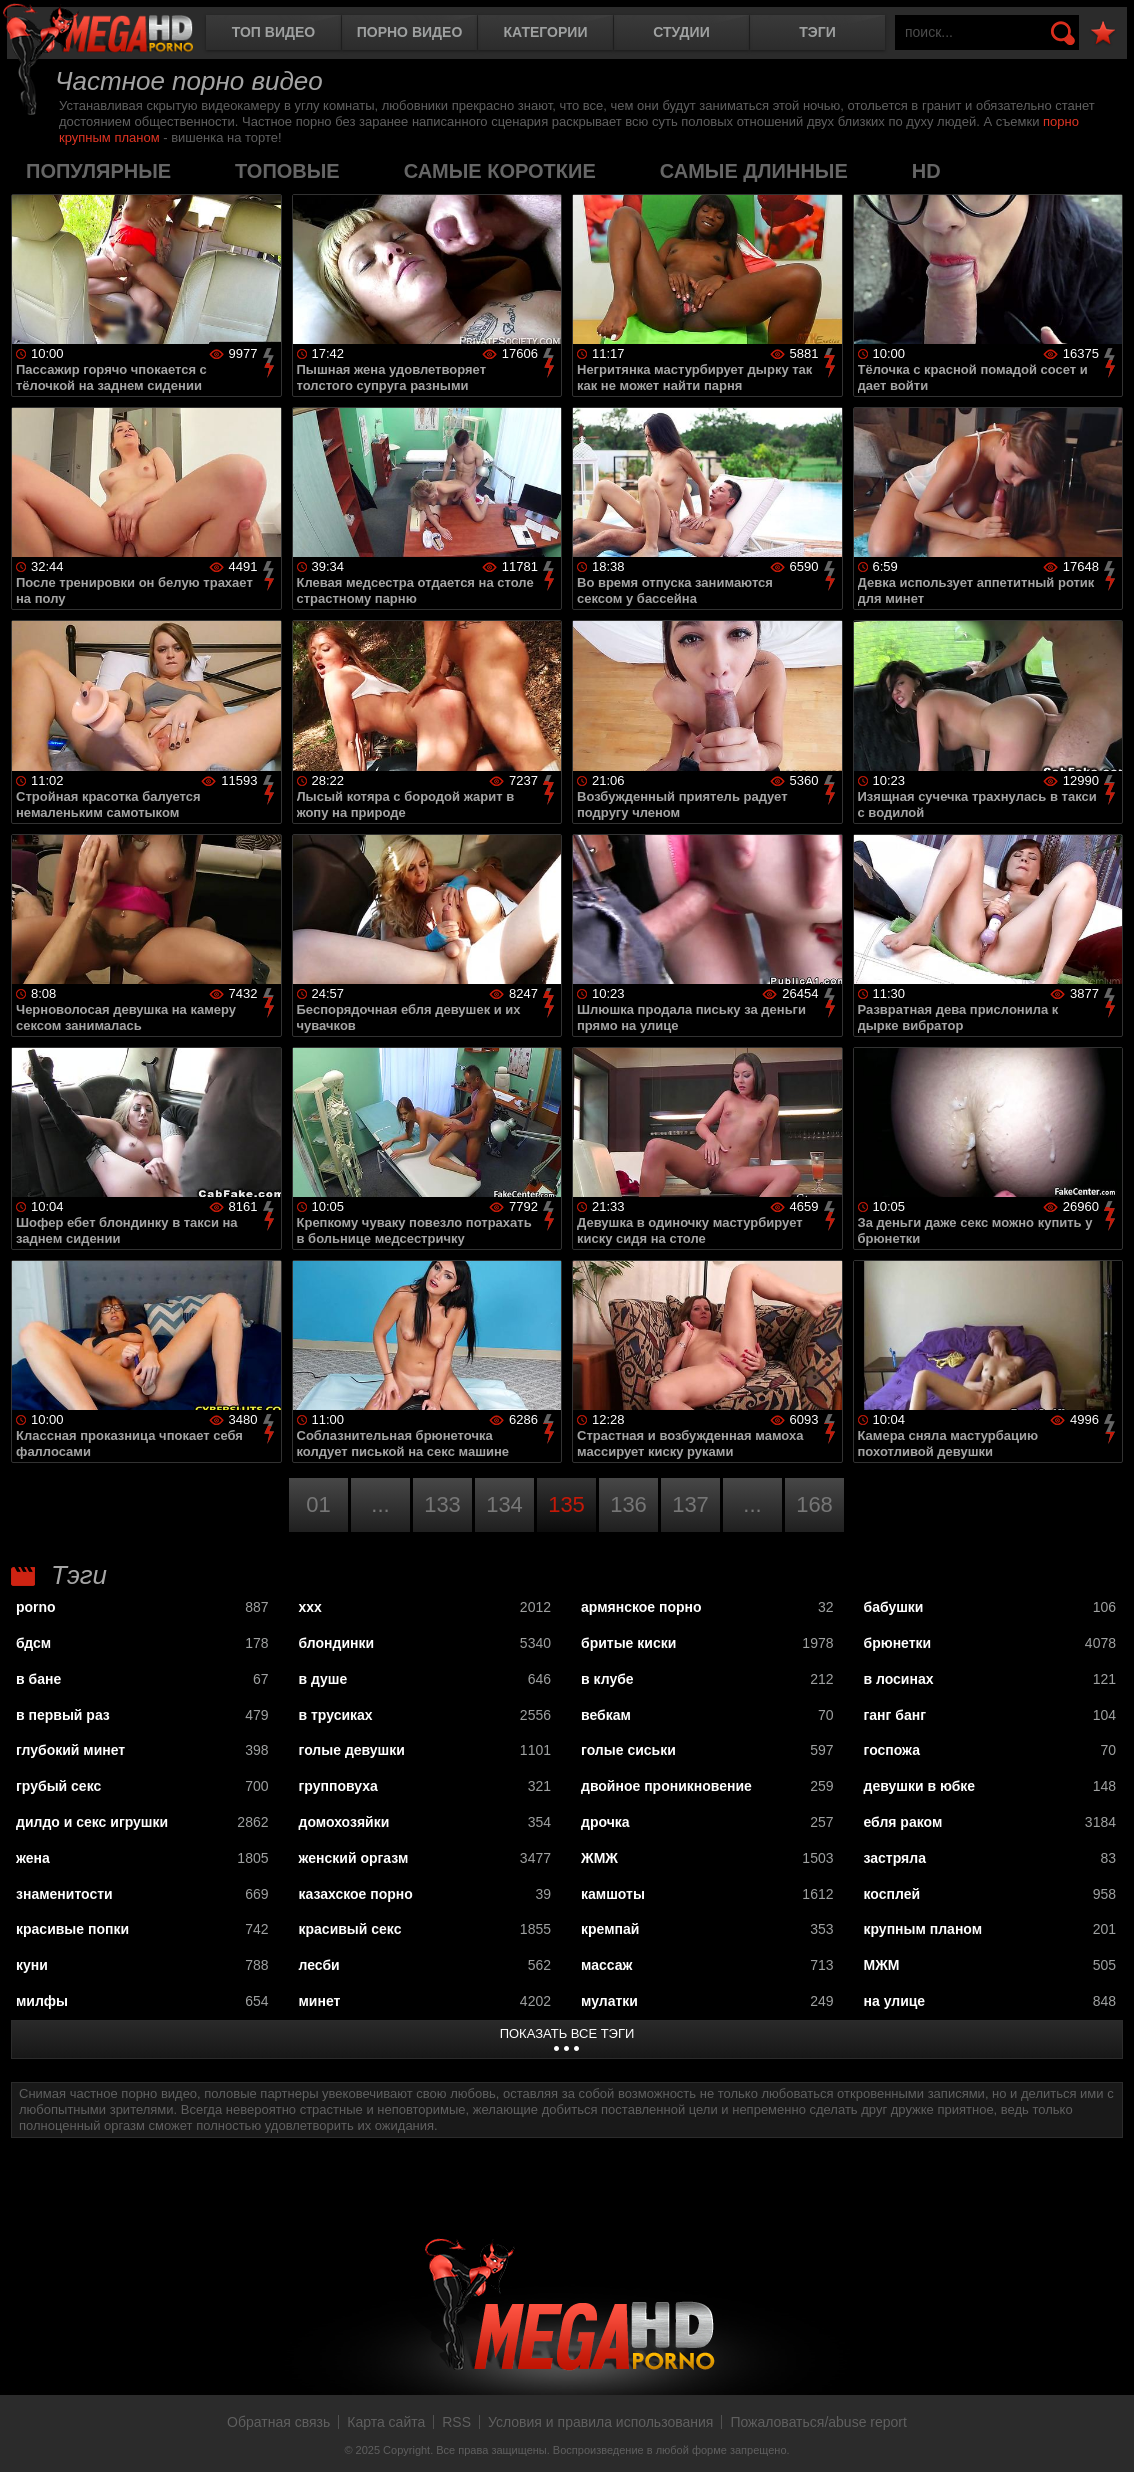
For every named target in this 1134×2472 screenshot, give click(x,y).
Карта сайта (386, 2422)
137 (690, 1504)
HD (926, 171)
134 (504, 1504)
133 (442, 1504)
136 (628, 1504)
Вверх (1104, 2435)
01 (318, 1504)
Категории (546, 32)
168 (814, 1504)
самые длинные (754, 171)
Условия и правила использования (600, 2422)
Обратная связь (278, 2422)
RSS (456, 2422)
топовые (287, 171)
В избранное (1103, 33)
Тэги (817, 32)
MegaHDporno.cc (115, 34)
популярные (98, 171)
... (380, 1504)
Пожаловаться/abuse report (818, 2422)
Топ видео (273, 32)
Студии (681, 32)
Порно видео (410, 32)
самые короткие (500, 171)
